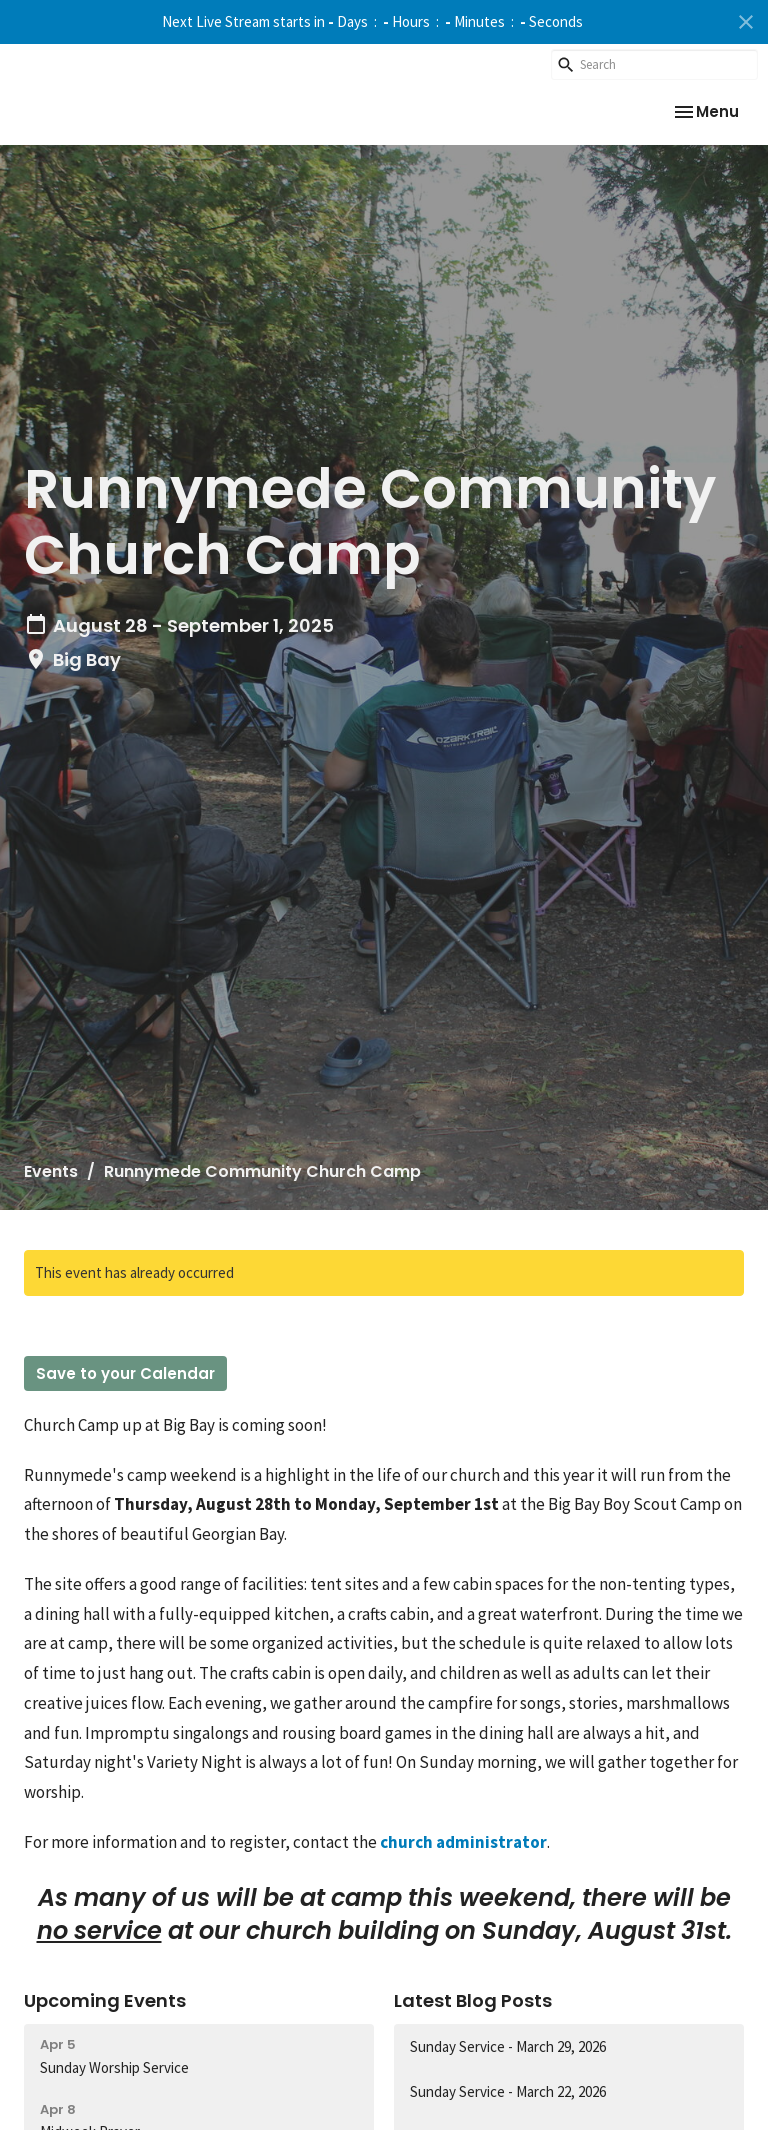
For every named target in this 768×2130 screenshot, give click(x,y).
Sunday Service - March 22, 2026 (508, 2091)
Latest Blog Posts (473, 2000)
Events (51, 1171)
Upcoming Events (105, 2000)
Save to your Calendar (125, 1373)
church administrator (463, 1842)
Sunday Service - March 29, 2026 (508, 2046)
